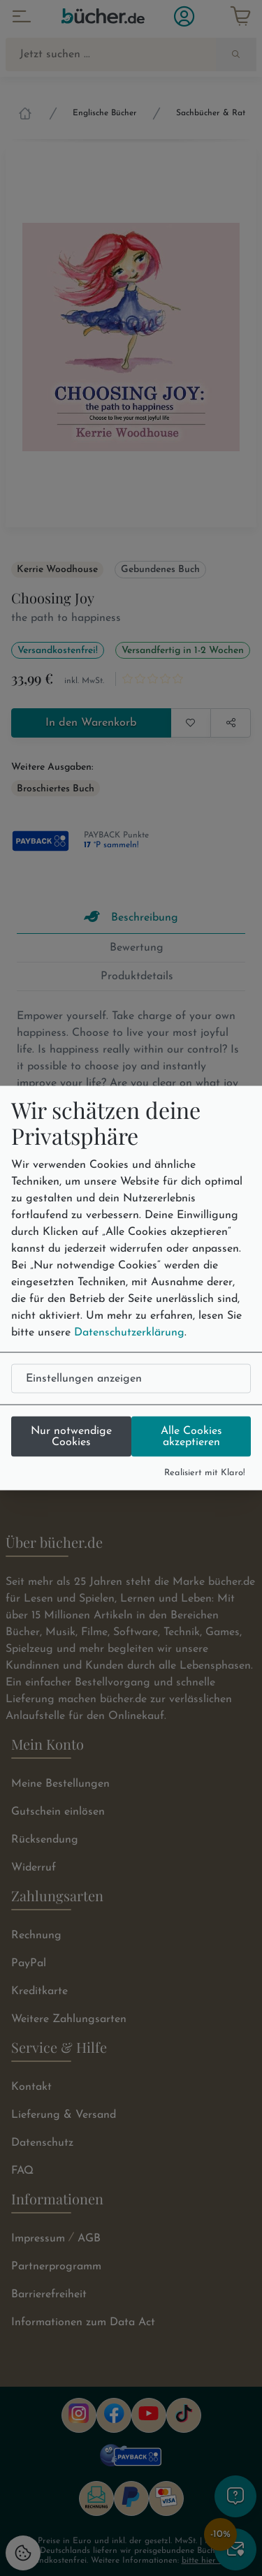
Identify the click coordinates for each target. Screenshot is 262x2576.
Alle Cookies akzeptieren (191, 1436)
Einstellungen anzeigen (84, 1378)
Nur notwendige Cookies (71, 1436)
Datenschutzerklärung (129, 1332)
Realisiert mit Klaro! (204, 1472)
